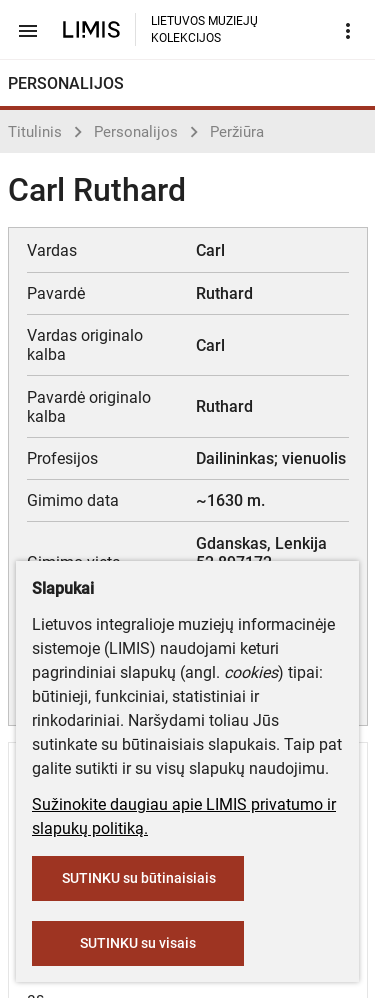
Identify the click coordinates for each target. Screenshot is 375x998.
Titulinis (35, 132)
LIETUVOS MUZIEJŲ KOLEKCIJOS (204, 29)
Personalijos (136, 132)
